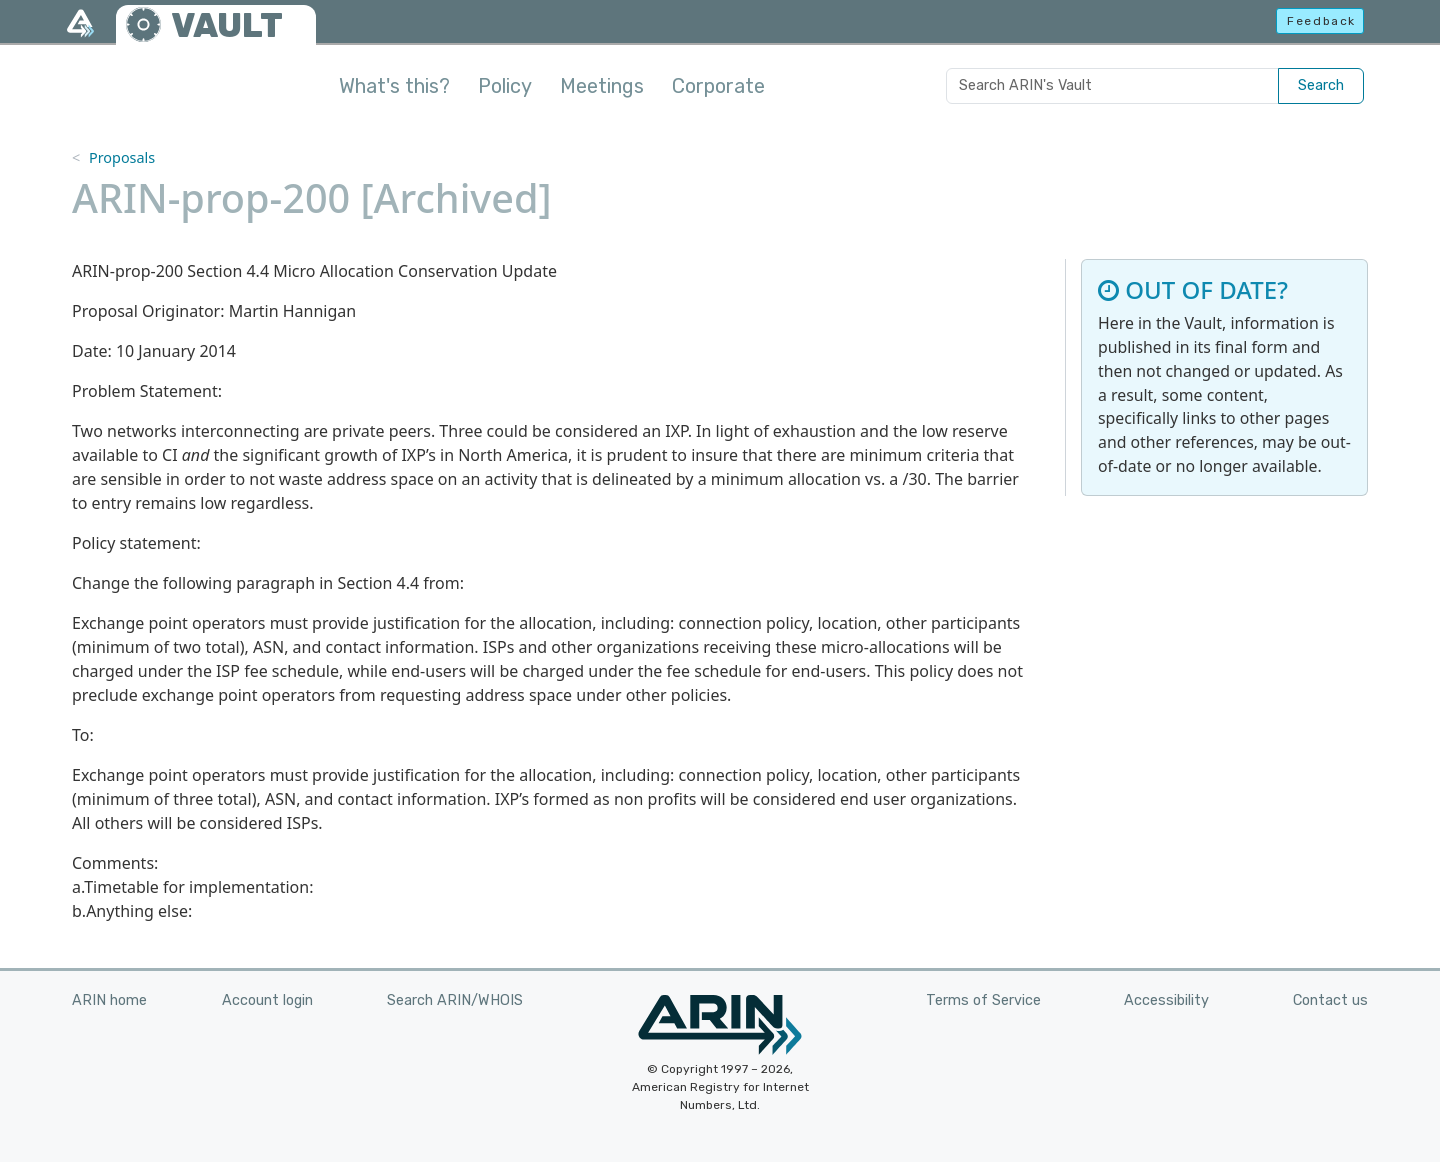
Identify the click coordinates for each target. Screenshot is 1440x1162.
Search (1321, 85)
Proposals (122, 157)
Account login (267, 1000)
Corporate (718, 86)
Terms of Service (983, 1000)
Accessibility (1166, 1000)
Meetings (602, 86)
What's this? (394, 86)
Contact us (1330, 1000)
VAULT (227, 25)
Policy (505, 86)
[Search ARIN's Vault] (1112, 86)
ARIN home (109, 1000)
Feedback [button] (1321, 21)
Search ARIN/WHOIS (455, 1000)
